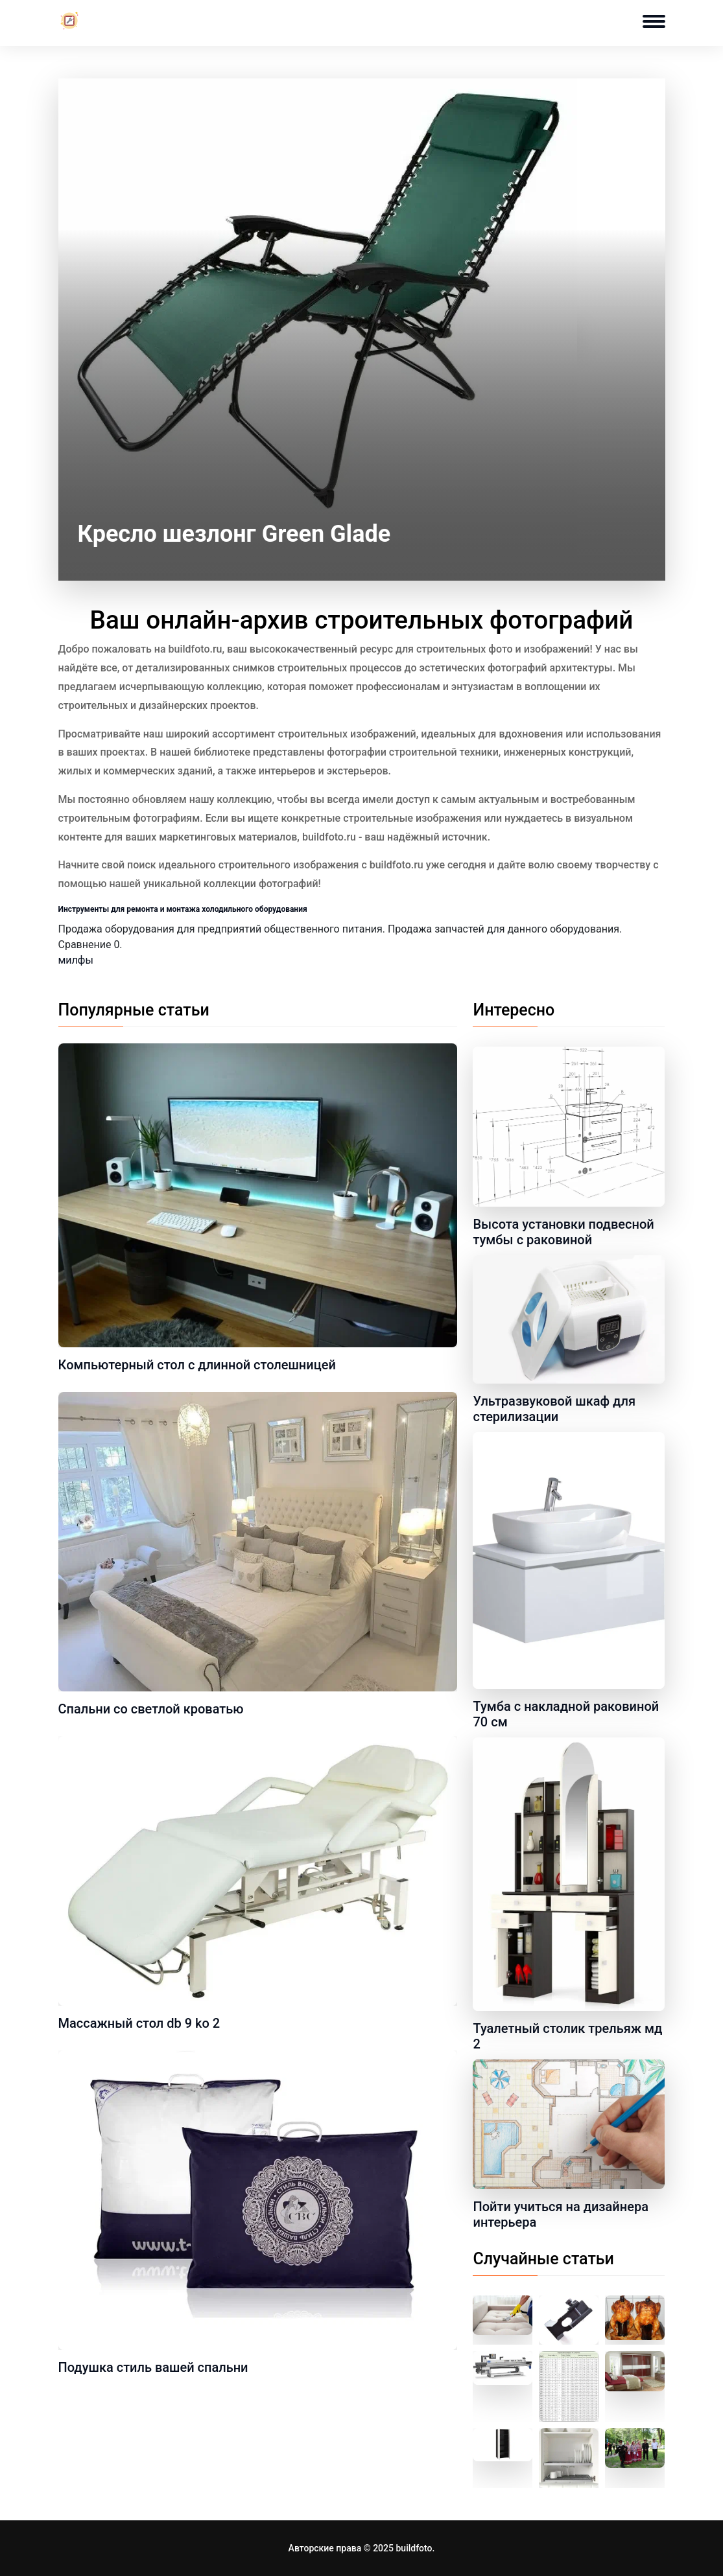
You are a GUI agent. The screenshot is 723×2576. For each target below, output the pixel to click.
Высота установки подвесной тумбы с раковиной (563, 1231)
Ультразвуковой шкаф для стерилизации (554, 1408)
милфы (75, 960)
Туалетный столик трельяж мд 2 (567, 2036)
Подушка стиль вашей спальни (153, 2367)
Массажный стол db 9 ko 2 (139, 2023)
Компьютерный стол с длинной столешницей (197, 1365)
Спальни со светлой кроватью (151, 1709)
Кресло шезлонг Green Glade (234, 534)
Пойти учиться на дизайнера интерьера (560, 2214)
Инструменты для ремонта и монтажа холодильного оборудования (182, 909)
